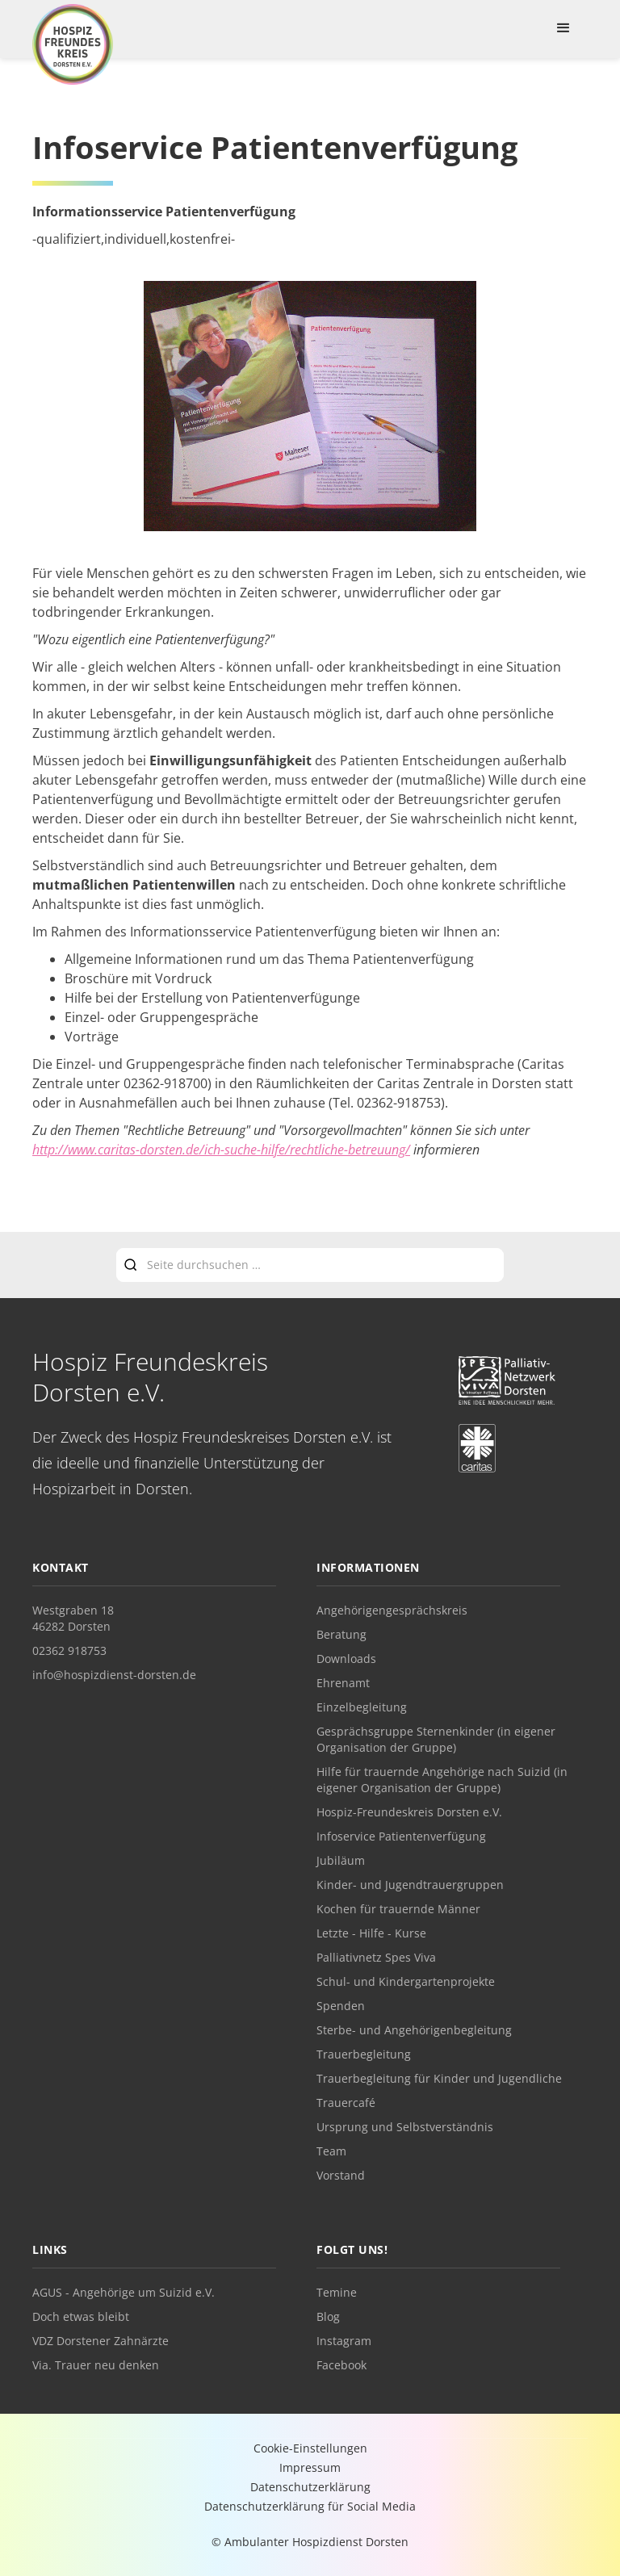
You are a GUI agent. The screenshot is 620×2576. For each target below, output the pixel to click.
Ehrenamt (343, 1682)
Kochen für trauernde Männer (398, 1908)
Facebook (341, 2365)
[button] (563, 28)
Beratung (341, 1634)
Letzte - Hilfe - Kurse (371, 1933)
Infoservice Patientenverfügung (401, 1836)
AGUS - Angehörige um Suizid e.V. (123, 2292)
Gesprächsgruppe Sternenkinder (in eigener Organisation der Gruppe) (435, 1739)
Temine (336, 2292)
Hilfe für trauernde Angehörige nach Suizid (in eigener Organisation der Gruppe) (442, 1779)
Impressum (310, 2467)
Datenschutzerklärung (310, 2486)
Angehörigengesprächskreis (391, 1610)
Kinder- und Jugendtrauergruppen (410, 1884)
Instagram (343, 2340)
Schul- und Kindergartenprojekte (405, 1981)
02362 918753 (69, 1650)
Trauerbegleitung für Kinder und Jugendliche (439, 2078)
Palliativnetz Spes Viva (376, 1957)
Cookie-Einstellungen (310, 2448)
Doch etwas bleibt (80, 2316)
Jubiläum (340, 1860)
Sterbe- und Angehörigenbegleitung (414, 2030)
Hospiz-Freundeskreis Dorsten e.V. (409, 1812)
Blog (328, 2316)
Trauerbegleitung (363, 2054)
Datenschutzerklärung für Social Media (310, 2506)
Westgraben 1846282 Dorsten (73, 1618)
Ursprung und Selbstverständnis (404, 2126)
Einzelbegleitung (361, 1707)
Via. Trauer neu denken (95, 2365)
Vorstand (340, 2175)
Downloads (346, 1658)
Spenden (340, 2005)
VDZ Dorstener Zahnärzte (100, 2340)
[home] (72, 44)
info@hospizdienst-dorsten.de (114, 1674)
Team (331, 2151)
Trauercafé (345, 2102)
